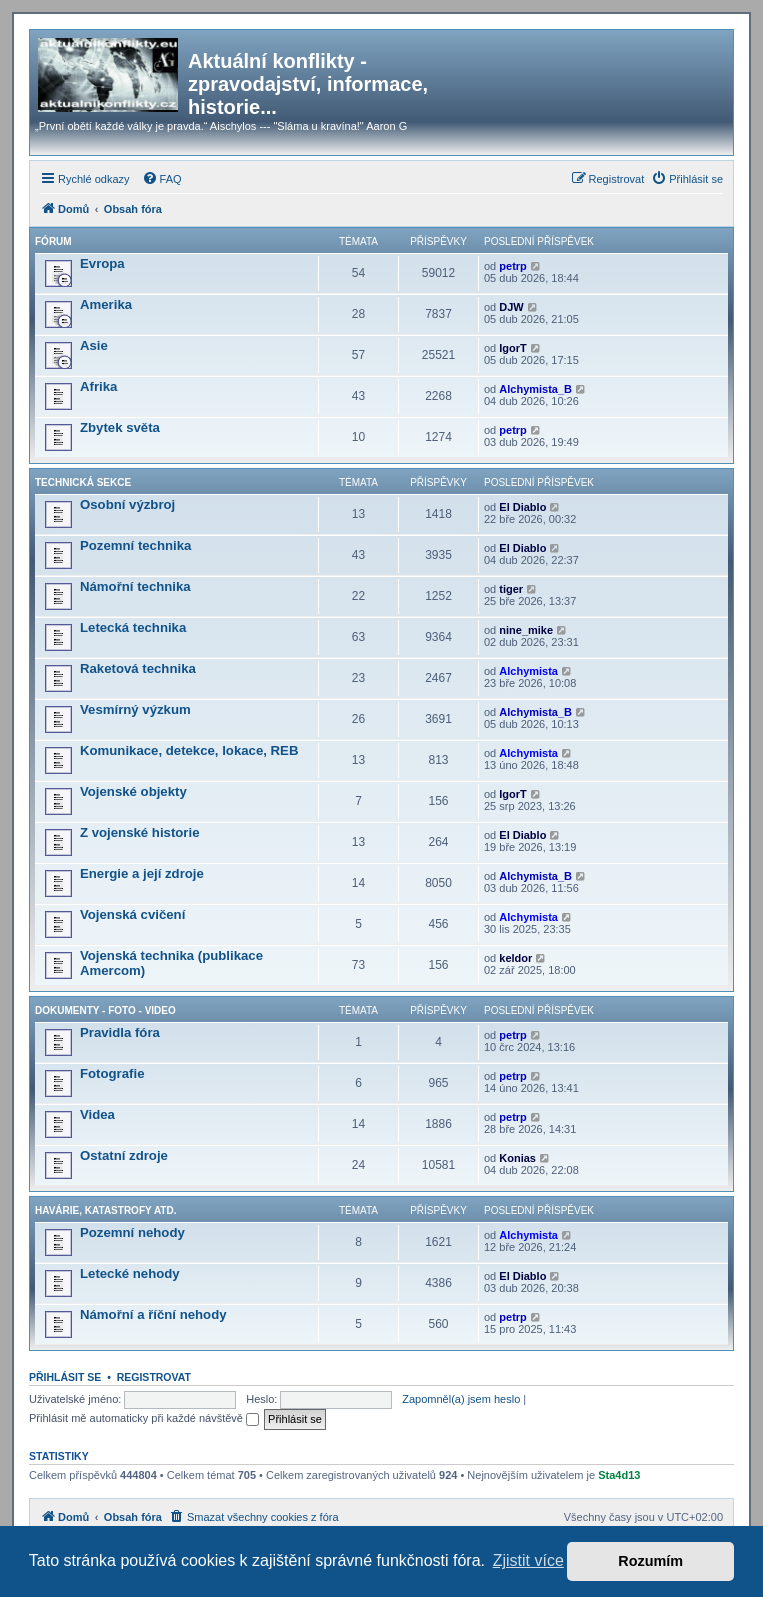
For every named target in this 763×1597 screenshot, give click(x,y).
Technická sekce (83, 482)
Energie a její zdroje (142, 873)
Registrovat (154, 1377)
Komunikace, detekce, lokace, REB (189, 750)
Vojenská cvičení (132, 914)
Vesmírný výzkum (135, 709)
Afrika (98, 386)
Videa (97, 1114)
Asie (94, 345)
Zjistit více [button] (528, 1560)
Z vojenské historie (139, 832)
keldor (515, 958)
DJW (511, 307)
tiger (511, 589)
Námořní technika (135, 586)
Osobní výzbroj (127, 504)
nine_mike (526, 630)
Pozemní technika (135, 545)
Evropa (102, 263)
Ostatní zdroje (124, 1155)
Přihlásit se (65, 1377)
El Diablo (522, 507)
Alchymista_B (535, 389)
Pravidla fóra (120, 1032)
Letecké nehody (130, 1273)
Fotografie (112, 1073)
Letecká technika (133, 627)
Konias (517, 1158)
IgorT (513, 348)
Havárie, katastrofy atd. (105, 1210)
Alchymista (528, 671)
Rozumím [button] (650, 1561)
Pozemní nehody (132, 1232)
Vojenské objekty (133, 791)
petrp (513, 266)
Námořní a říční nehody (153, 1314)
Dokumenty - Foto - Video (105, 1010)
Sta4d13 (619, 1475)
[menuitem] (162, 179)
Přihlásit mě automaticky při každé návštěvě (144, 1418)
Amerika (106, 304)
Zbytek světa (120, 427)
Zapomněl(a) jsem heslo (461, 1399)
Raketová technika (138, 668)
